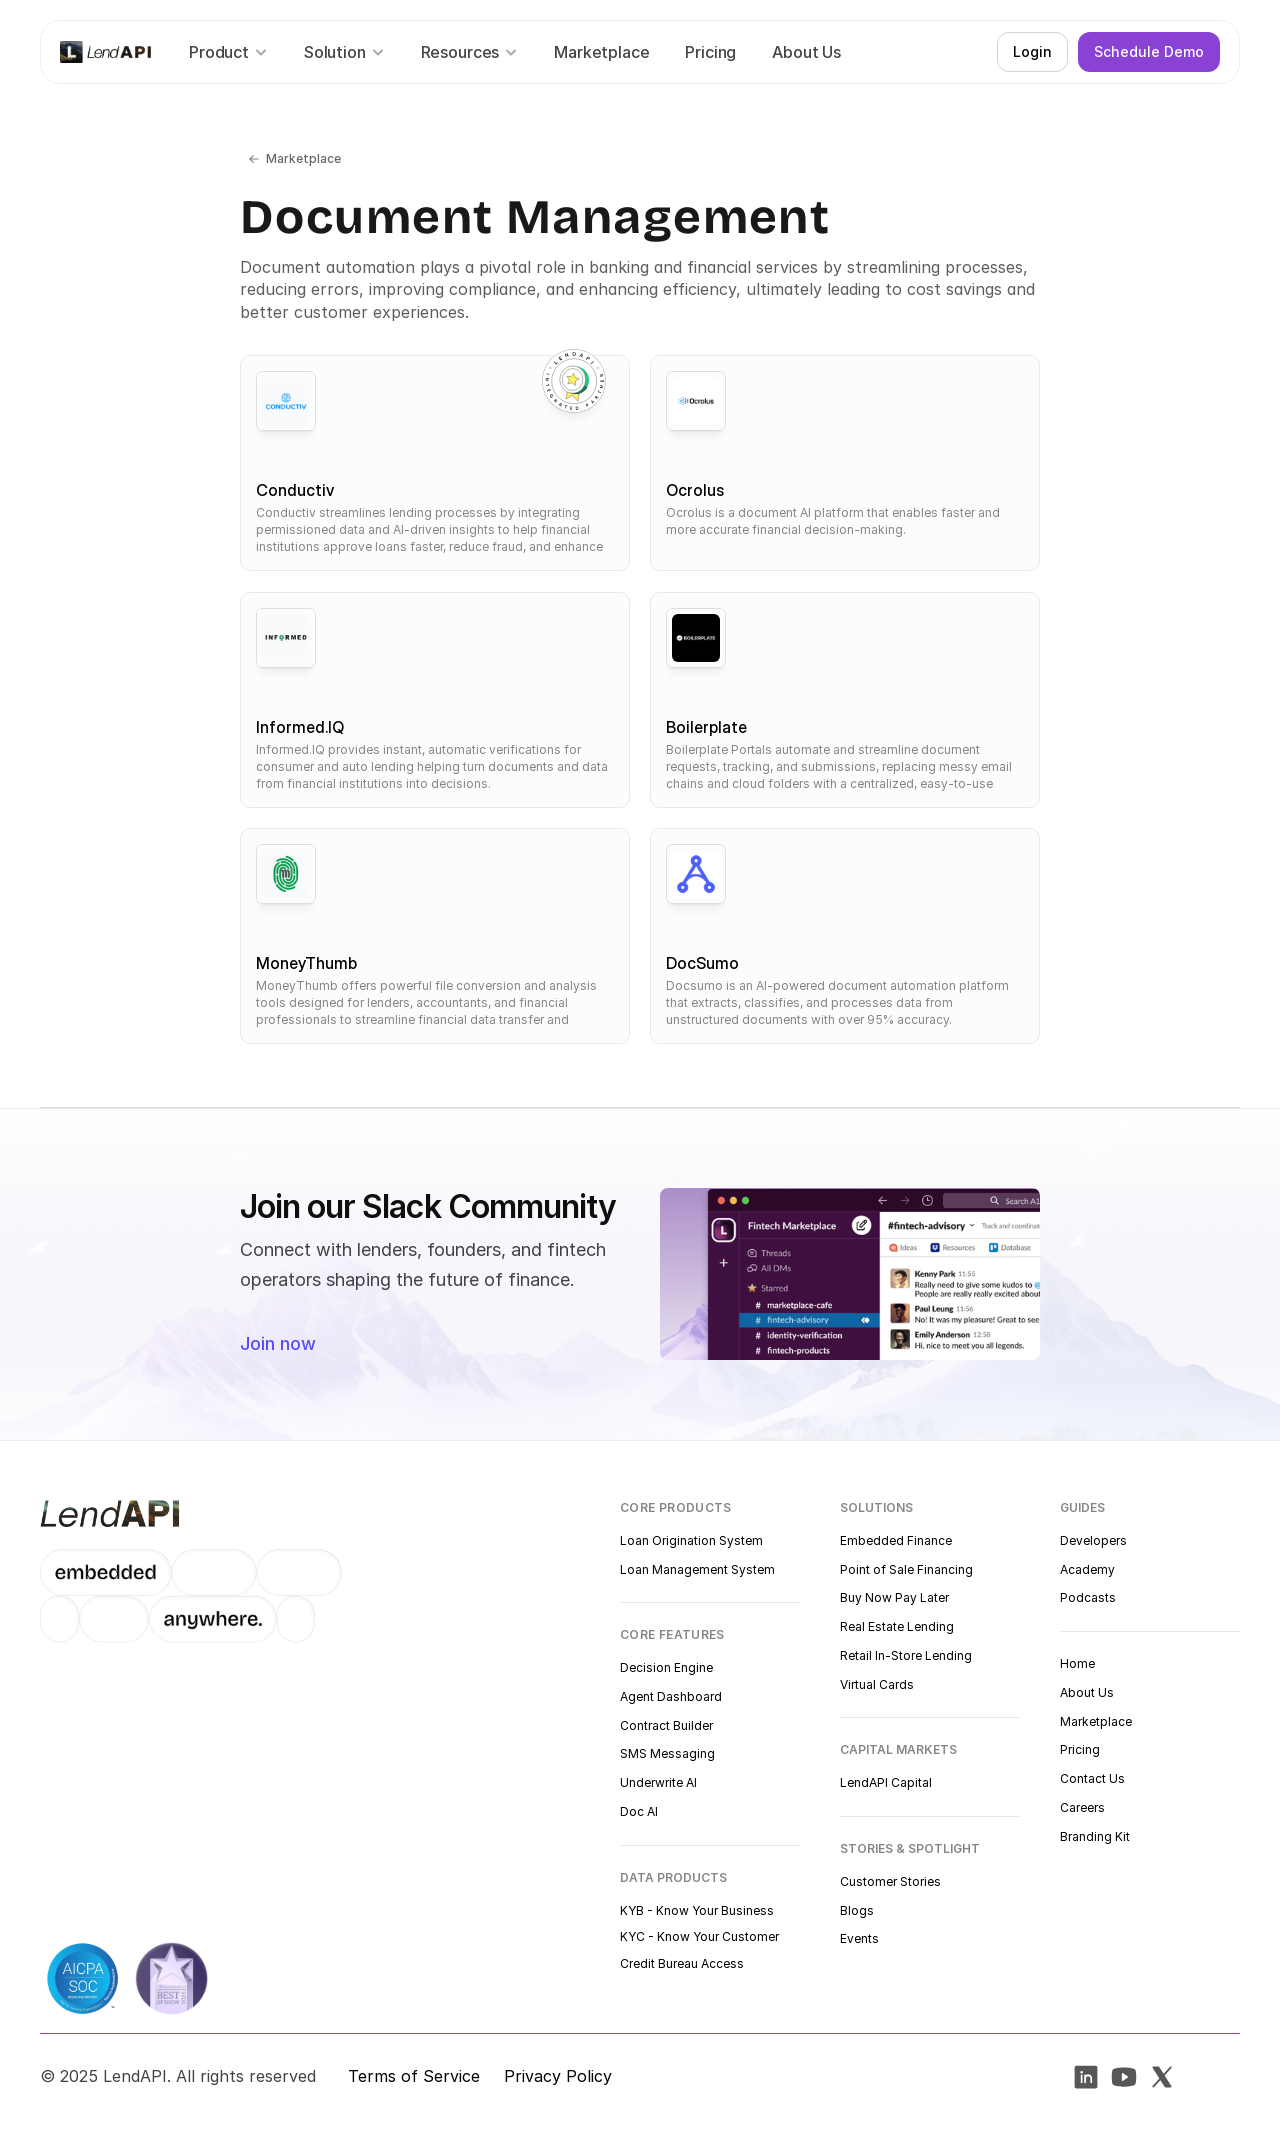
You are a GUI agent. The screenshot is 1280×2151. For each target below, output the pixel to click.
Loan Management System (697, 1569)
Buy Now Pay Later (894, 1597)
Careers (1082, 1807)
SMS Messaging (667, 1753)
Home (1077, 1663)
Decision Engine (666, 1667)
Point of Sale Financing (906, 1569)
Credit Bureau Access (682, 1963)
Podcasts (1088, 1597)
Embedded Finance (896, 1540)
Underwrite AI (658, 1782)
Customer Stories (890, 1881)
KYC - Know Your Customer (699, 1936)
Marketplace (1096, 1721)
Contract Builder (666, 1725)
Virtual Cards (877, 1684)
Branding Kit (1095, 1836)
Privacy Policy (558, 2076)
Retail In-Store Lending (906, 1655)
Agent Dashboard (671, 1696)
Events (859, 1938)
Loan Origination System (691, 1540)
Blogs (857, 1910)
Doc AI (639, 1811)
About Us (1087, 1692)
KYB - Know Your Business (697, 1910)
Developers (1093, 1540)
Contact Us (1092, 1778)
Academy (1087, 1569)
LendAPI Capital (886, 1782)
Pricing (1080, 1749)
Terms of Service (414, 2076)
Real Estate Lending (897, 1626)
